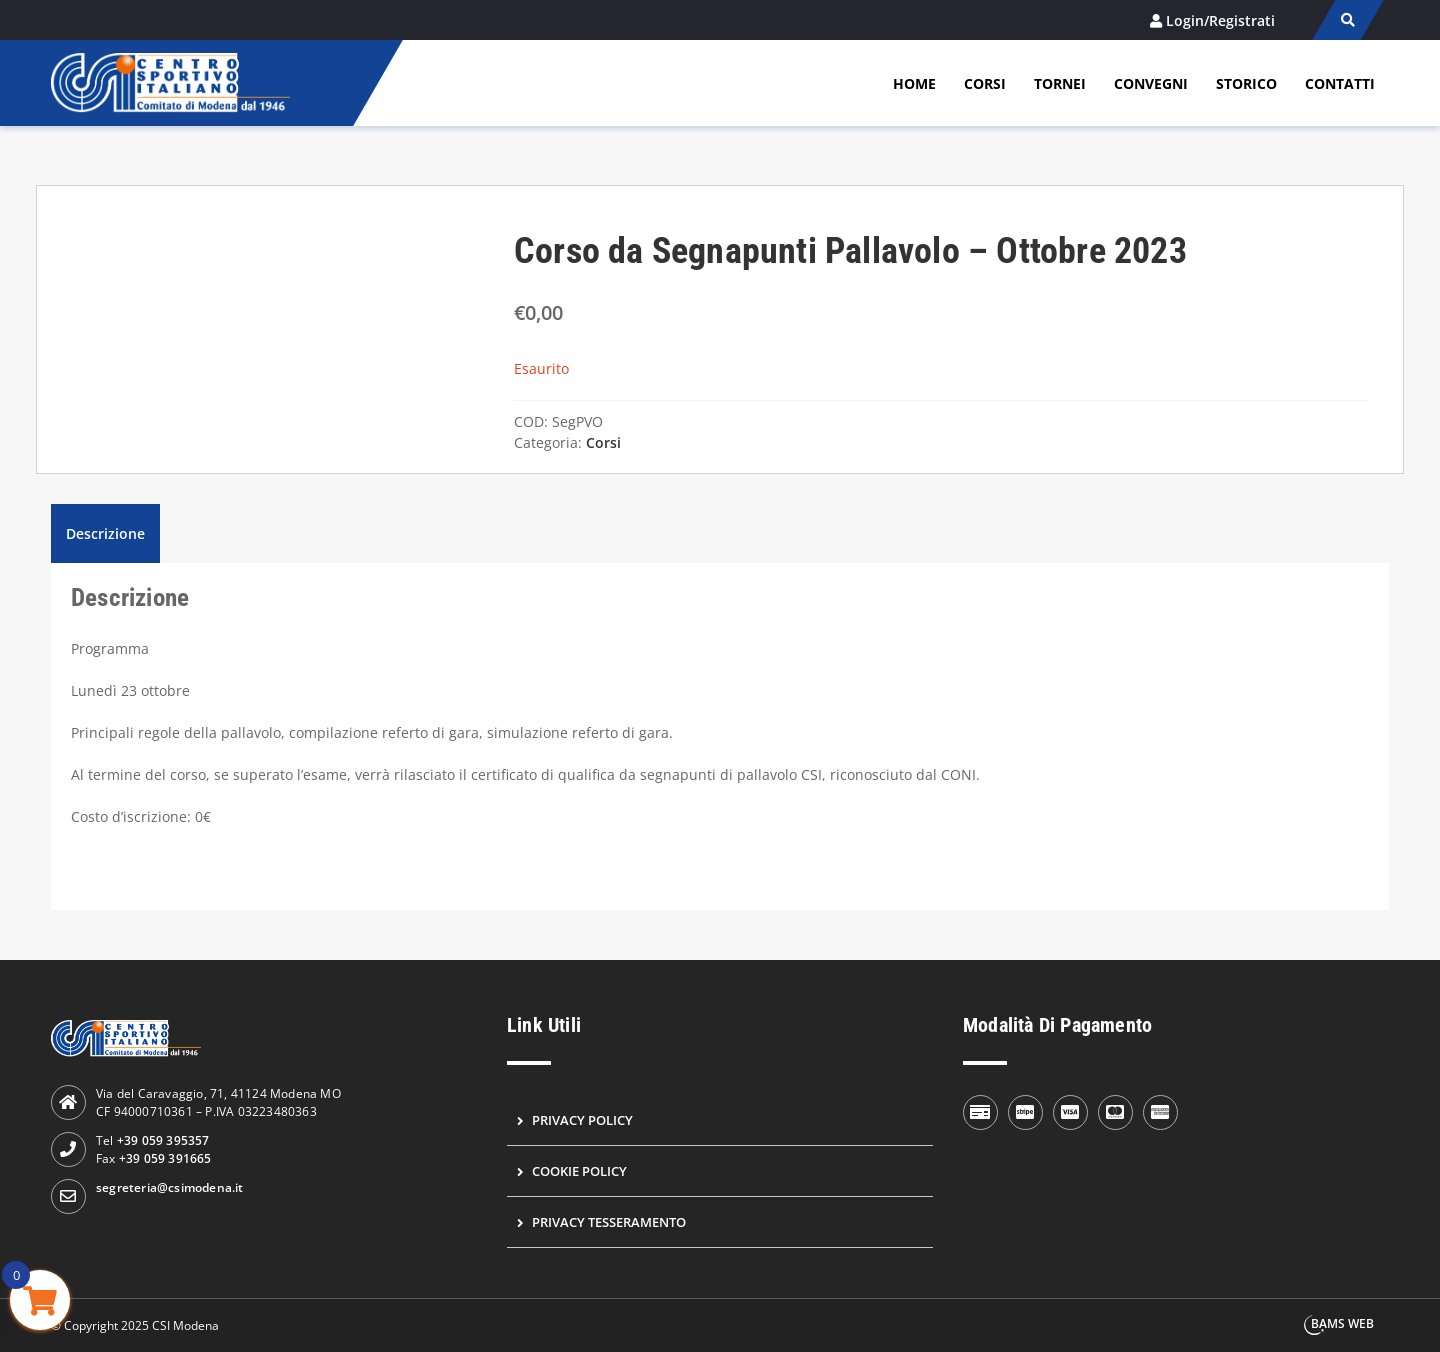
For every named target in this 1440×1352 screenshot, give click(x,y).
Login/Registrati (1220, 20)
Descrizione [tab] (105, 533)
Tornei (1060, 83)
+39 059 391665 (165, 1158)
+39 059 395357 (163, 1140)
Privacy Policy (582, 1120)
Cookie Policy (579, 1171)
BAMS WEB (1342, 1323)
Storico (1246, 83)
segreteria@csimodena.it (170, 1187)
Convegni (1151, 83)
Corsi (985, 83)
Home (914, 83)
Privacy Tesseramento (609, 1222)
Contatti (1340, 83)
